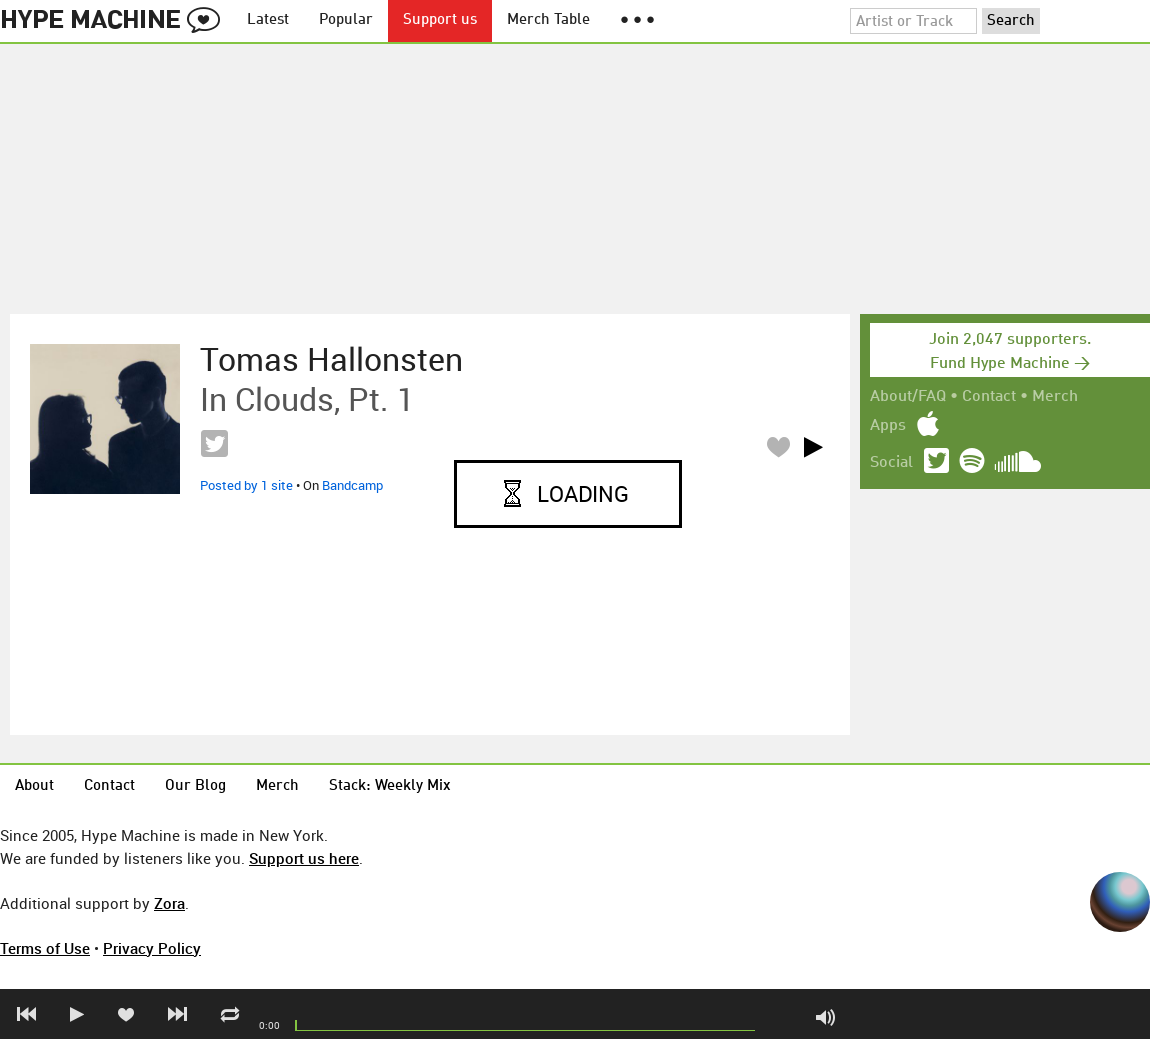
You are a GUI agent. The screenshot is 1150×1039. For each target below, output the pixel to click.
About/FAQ (908, 397)
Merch (1055, 397)
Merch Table (548, 20)
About (34, 786)
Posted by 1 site (246, 485)
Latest (268, 20)
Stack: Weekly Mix (390, 786)
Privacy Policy (152, 948)
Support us (440, 20)
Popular (346, 20)
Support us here (304, 858)
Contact (989, 397)
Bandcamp (352, 485)
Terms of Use (45, 948)
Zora (169, 903)
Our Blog (195, 786)
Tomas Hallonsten (331, 359)
